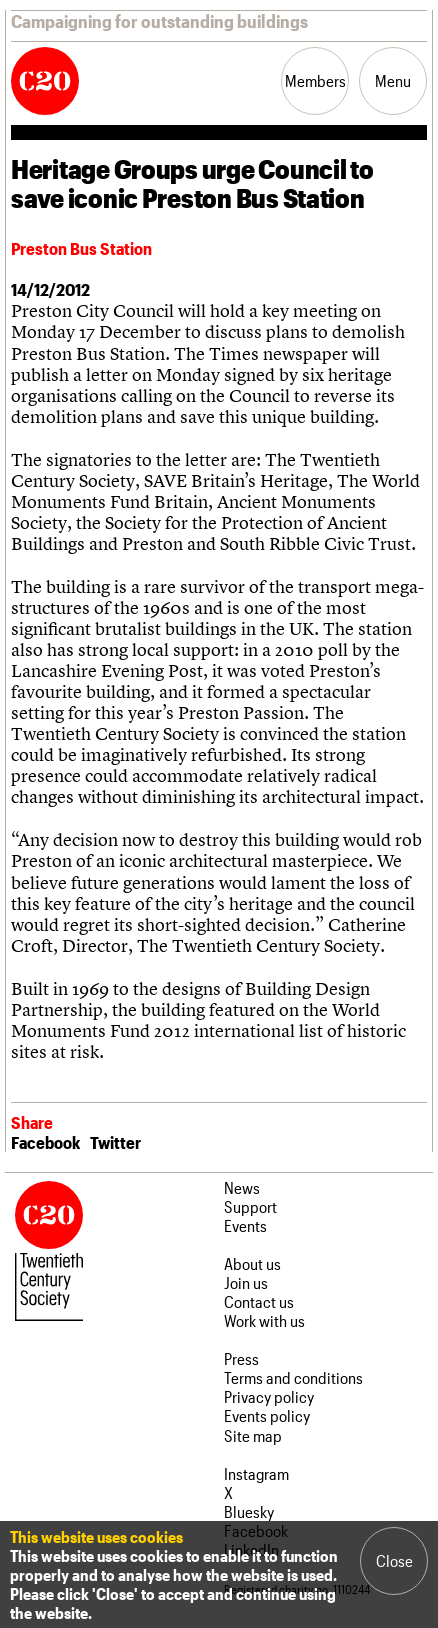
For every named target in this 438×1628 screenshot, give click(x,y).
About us (252, 1263)
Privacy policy (269, 1396)
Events (245, 1225)
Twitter (115, 1142)
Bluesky (249, 1511)
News (242, 1187)
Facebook (45, 1142)
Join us (246, 1282)
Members (315, 80)
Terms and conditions (293, 1377)
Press (241, 1358)
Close (394, 1560)
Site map (253, 1435)
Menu (393, 80)
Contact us (259, 1301)
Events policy (267, 1415)
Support (250, 1206)
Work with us (264, 1320)
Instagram (256, 1473)
